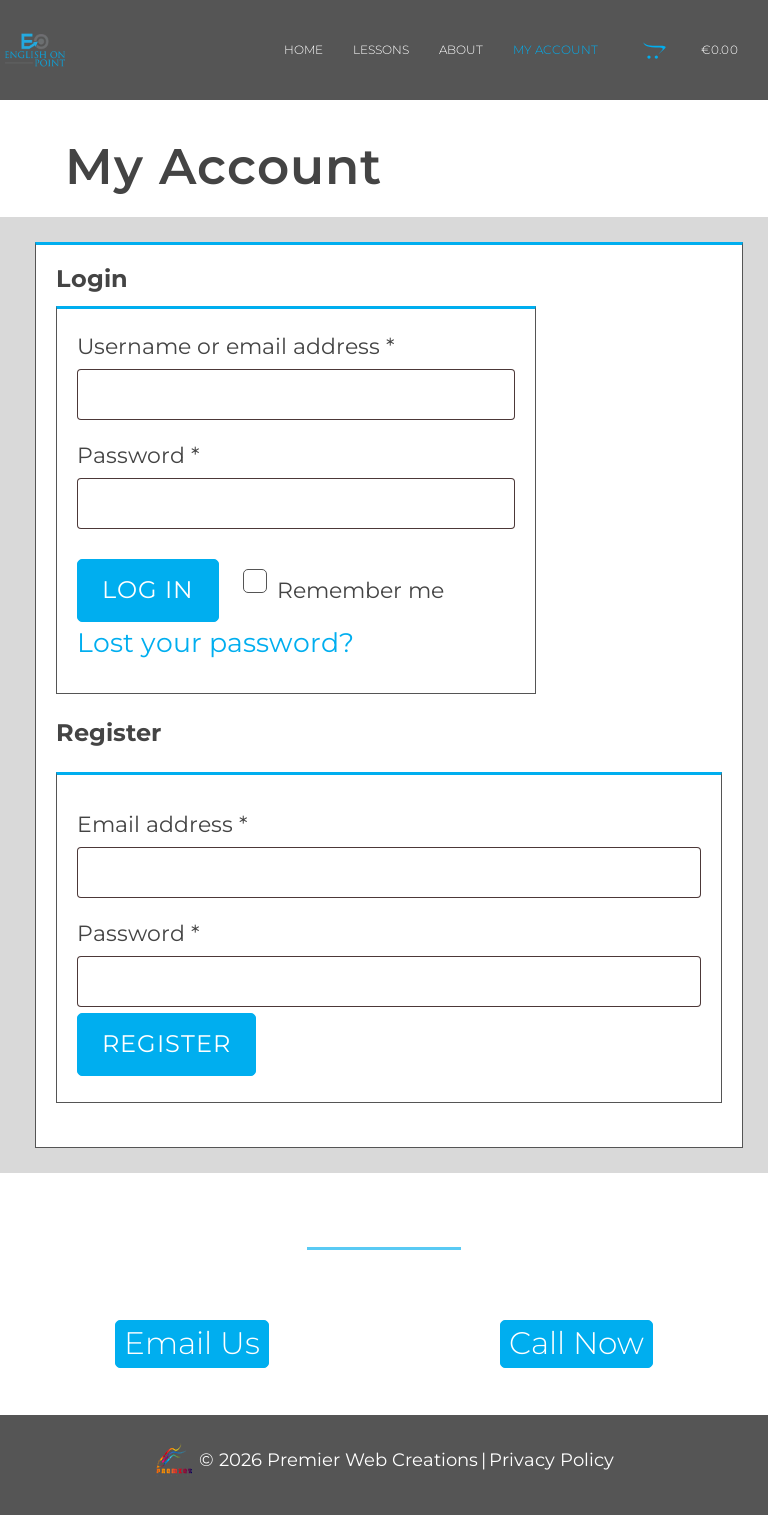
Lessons (381, 49)
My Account (555, 49)
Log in (148, 589)
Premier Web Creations (370, 1460)
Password (188, 451)
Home (303, 49)
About (461, 49)
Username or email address (286, 342)
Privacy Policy (551, 1460)
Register (166, 1043)
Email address (212, 820)
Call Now (576, 1343)
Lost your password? (215, 642)
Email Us (192, 1343)
